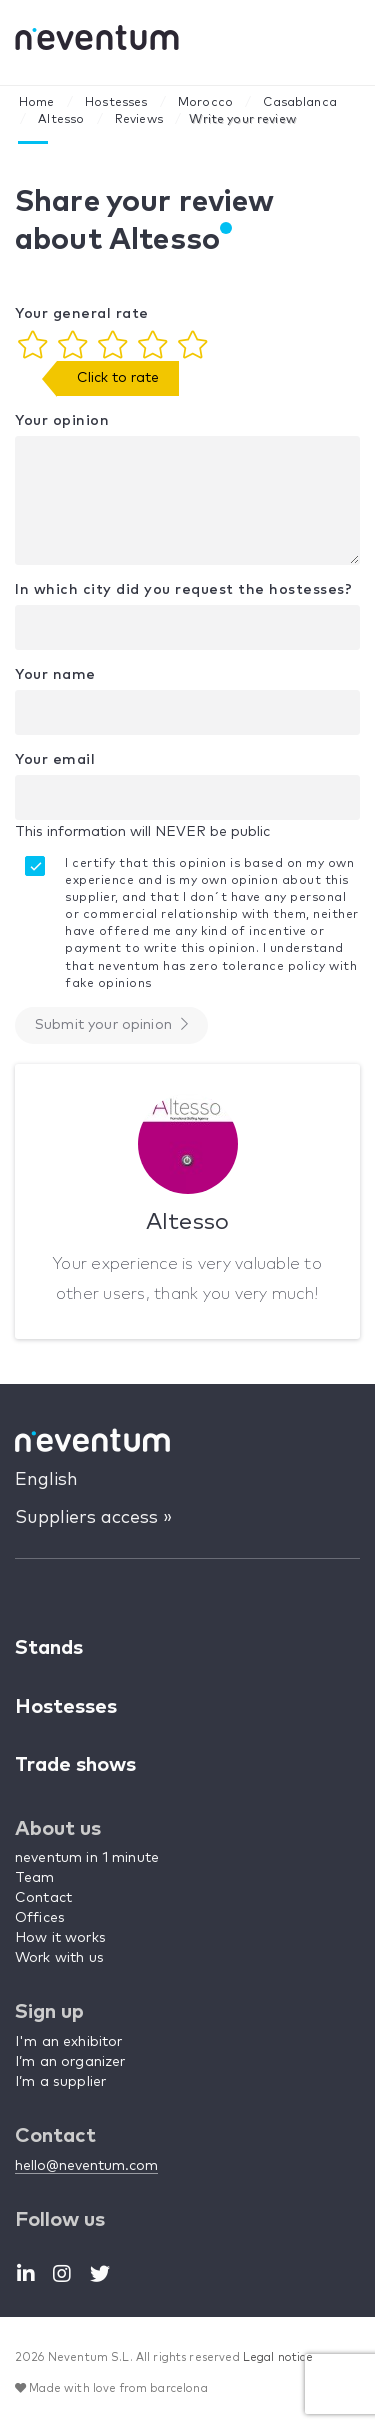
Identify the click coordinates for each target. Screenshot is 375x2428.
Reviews (139, 120)
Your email (55, 760)
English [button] (46, 1480)
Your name (55, 675)
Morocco (205, 103)
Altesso (61, 120)
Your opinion (62, 421)
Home (37, 103)
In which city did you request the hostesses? (183, 590)
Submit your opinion (111, 1024)
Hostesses (116, 103)
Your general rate (82, 314)
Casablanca (300, 103)
